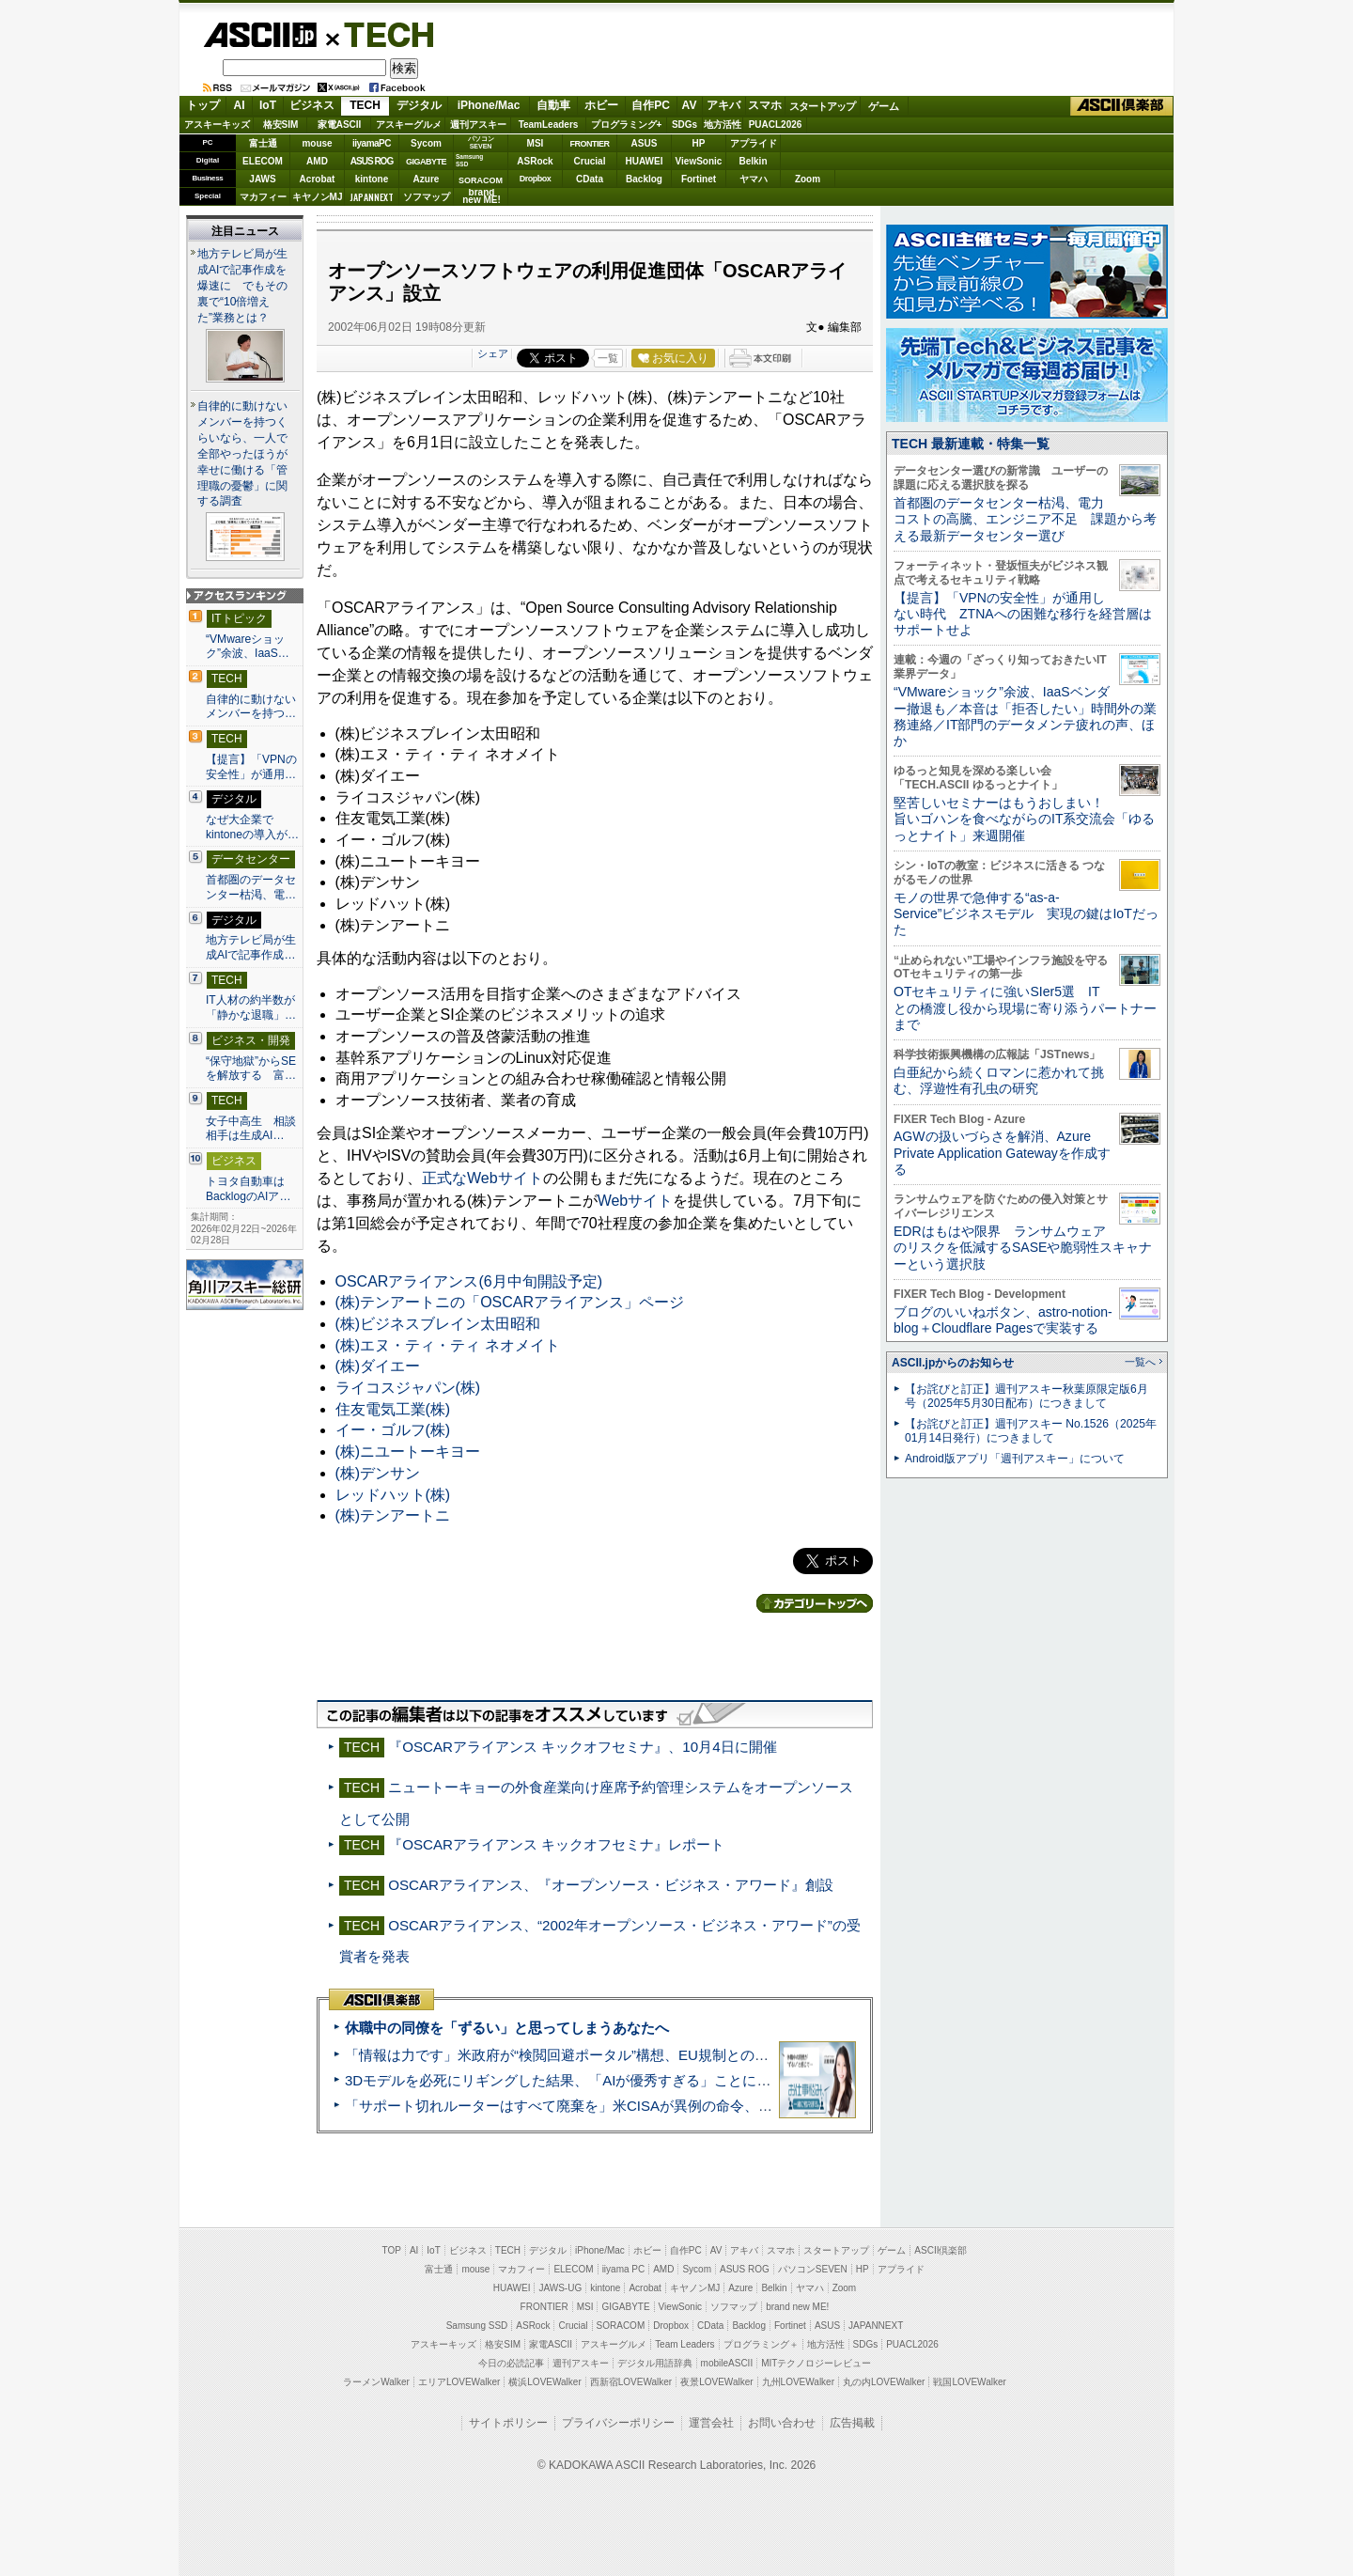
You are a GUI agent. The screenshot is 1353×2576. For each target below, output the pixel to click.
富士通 (263, 143)
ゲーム (883, 106)
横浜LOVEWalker (544, 2382)
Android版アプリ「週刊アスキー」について (1015, 1458)
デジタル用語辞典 (654, 2363)
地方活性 (722, 124)
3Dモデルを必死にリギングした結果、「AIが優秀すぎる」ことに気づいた (579, 2080)
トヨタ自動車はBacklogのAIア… (248, 1189)
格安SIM (281, 124)
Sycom (426, 143)
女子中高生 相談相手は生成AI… (251, 1129)
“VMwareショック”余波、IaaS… (247, 646)
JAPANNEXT (372, 197)
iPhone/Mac (489, 105)
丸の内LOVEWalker (884, 2382)
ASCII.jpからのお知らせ (953, 1362)
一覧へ (1140, 1361)
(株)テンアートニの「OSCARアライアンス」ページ (510, 1302)
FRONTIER (590, 143)
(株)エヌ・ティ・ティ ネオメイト (447, 1345)
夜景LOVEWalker (716, 2382)
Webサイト (636, 1201)
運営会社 (711, 2422)
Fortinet (698, 179)
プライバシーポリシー (618, 2422)
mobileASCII (727, 2363)
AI (239, 105)
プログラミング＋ (761, 2344)
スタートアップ (822, 106)
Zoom (807, 179)
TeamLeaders (549, 124)
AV (689, 105)
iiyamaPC (371, 143)
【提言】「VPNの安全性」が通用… (251, 767)
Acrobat (317, 179)
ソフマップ (426, 197)
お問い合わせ (782, 2422)
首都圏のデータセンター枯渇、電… (251, 887)
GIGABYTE (426, 161)
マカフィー (263, 197)
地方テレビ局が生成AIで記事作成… (251, 947)
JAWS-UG (560, 2288)
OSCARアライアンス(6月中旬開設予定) (468, 1281)
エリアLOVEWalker (459, 2382)
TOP (391, 2250)
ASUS (644, 143)
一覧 (608, 358)
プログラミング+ (626, 124)
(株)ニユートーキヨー (408, 1452)
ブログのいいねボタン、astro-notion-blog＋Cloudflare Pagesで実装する (1003, 1319)
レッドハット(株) (393, 1495)
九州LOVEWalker (798, 2382)
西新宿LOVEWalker (631, 2382)
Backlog (644, 179)
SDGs (684, 124)
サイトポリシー (508, 2422)
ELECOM (262, 161)
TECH (381, 34)
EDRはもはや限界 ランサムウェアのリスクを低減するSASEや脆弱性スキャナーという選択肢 (1023, 1248)
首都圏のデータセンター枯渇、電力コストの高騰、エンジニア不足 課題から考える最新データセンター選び (1025, 519)
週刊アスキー (478, 124)
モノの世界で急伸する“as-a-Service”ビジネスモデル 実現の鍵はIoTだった (1026, 914)
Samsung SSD (477, 2325)
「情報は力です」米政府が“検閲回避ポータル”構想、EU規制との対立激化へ (585, 2055)
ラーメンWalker (376, 2382)
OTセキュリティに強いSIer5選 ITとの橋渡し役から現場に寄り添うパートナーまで (1025, 1008)
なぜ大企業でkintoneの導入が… (252, 827)
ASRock (534, 161)
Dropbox (536, 178)
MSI (535, 143)
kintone (372, 179)
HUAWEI (644, 161)
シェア (492, 353)
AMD (317, 161)
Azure (426, 179)
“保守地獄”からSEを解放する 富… (251, 1068)
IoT (267, 105)
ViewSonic (699, 161)
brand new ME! (797, 2307)
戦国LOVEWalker (969, 2382)
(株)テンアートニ (393, 1515)
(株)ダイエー (378, 1366)
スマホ (765, 105)
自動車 (553, 105)
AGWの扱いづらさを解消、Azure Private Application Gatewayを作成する (1002, 1153)
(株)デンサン (378, 1473)
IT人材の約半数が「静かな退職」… (251, 1007)
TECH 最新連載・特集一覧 (971, 443)
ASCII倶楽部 (1122, 106)
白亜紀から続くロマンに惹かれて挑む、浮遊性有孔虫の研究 (999, 1080)
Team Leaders (684, 2344)
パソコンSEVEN (481, 142)
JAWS (262, 179)
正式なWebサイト (482, 1178)
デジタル (419, 105)
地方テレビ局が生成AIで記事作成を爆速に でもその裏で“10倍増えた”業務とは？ (242, 285)
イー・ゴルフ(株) (393, 1430)
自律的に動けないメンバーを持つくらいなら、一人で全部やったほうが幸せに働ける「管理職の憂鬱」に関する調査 (242, 453)
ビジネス (311, 105)
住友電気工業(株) (393, 1409)
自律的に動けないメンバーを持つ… (251, 707)
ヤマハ (753, 179)
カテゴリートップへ (814, 1603)
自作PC (650, 105)
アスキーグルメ (409, 124)
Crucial (590, 161)
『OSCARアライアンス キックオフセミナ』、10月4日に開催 (582, 1747)
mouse (317, 143)
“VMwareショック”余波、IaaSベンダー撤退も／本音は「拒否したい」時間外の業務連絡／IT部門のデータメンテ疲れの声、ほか (1025, 716)
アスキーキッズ (217, 124)
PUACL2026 (775, 124)
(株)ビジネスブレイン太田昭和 (438, 1324)
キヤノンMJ (317, 197)
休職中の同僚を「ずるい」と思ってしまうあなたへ (507, 2028)
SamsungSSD (469, 160)
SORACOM (621, 2325)
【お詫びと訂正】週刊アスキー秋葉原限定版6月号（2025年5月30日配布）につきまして (1026, 1396)
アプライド (753, 143)
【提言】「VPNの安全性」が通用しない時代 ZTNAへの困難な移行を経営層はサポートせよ (1023, 614)
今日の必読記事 (511, 2363)
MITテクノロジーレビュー (816, 2363)
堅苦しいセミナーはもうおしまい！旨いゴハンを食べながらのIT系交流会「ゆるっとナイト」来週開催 (1024, 819)
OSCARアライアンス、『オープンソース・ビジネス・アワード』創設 (610, 1885)
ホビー (601, 105)
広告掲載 (852, 2422)
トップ (203, 105)
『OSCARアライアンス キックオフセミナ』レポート (556, 1844)
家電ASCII (340, 124)
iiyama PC (623, 2269)
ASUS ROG (371, 161)
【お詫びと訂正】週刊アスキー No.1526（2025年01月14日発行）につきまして (1031, 1430)
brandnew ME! (481, 197)
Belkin (753, 161)
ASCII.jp (260, 35)
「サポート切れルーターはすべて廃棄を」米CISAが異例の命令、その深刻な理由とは (615, 2106)
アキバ (723, 105)
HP (699, 143)
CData (589, 179)
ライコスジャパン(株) (408, 1388)
